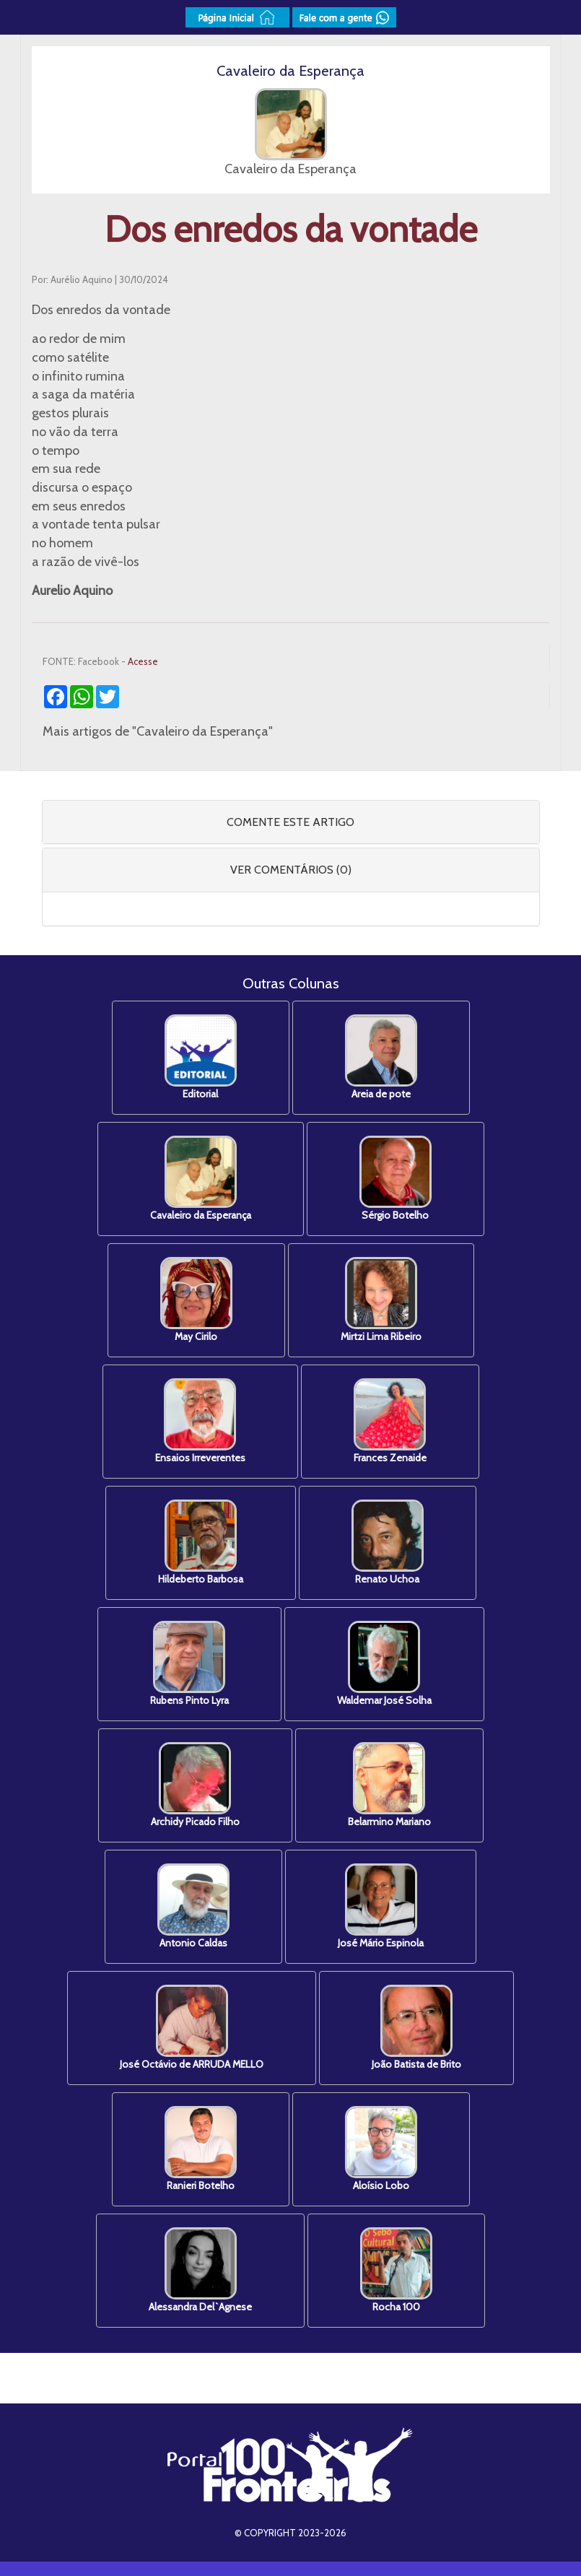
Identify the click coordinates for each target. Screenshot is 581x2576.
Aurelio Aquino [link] (72, 591)
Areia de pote (381, 1057)
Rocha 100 (396, 2270)
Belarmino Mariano (389, 1785)
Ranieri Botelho (201, 2149)
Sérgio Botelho (395, 1179)
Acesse (143, 661)
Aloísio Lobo (381, 2149)
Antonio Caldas (193, 1906)
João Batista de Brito (416, 2028)
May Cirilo (196, 1300)
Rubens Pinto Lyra (189, 1664)
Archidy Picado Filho (195, 1785)
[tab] (291, 822)
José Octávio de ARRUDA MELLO (191, 2028)
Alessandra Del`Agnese (200, 2270)
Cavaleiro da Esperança (200, 1179)
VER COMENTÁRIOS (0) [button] (290, 869)
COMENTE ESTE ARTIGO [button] (290, 822)
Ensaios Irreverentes (200, 1421)
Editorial (201, 1057)
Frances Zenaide (390, 1421)
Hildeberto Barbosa (200, 1542)
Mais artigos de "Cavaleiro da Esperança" (158, 731)
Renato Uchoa (387, 1542)
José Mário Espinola (381, 1906)
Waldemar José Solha (384, 1664)
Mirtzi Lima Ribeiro (381, 1300)
